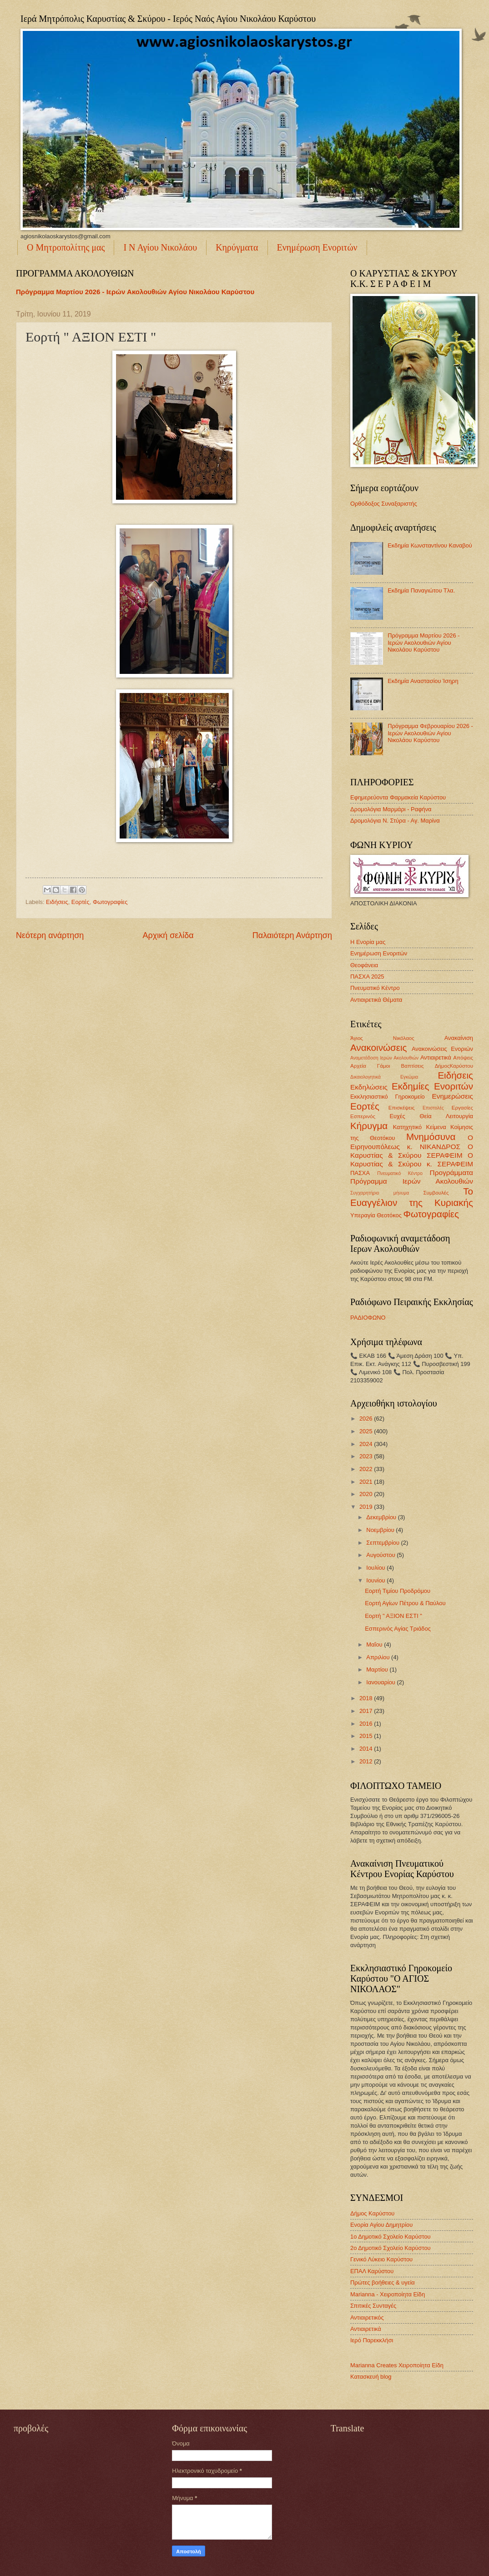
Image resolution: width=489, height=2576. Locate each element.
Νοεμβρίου (381, 1530)
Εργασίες (462, 1107)
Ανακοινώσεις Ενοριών (442, 1048)
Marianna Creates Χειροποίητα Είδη (397, 2365)
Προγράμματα (451, 1172)
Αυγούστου (381, 1555)
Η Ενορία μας (367, 942)
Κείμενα (436, 1127)
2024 (366, 1444)
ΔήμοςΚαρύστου (454, 1066)
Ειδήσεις (57, 902)
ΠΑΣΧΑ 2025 (367, 976)
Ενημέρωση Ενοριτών (317, 247)
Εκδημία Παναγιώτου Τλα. (421, 590)
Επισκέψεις (401, 1107)
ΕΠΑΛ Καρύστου (371, 2271)
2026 (366, 1418)
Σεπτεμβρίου (383, 1542)
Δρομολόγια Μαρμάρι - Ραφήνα (391, 809)
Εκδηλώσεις (369, 1087)
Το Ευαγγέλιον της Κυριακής (411, 1197)
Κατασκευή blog (370, 2376)
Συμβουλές (436, 1192)
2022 (366, 1469)
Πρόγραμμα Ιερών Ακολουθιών (411, 1181)
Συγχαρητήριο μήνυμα (379, 1192)
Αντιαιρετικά (435, 1057)
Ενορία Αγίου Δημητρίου (381, 2224)
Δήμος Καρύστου (372, 2213)
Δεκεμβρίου (382, 1517)
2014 (366, 1748)
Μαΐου (375, 1644)
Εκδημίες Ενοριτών (432, 1086)
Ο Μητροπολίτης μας (66, 247)
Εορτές (80, 902)
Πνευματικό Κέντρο (375, 987)
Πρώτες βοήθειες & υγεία (382, 2282)
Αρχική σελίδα (167, 935)
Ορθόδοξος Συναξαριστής (383, 503)
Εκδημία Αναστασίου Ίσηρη (423, 681)
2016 (366, 1723)
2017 (366, 1710)
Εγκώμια (409, 1077)
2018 (366, 1698)
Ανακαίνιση (458, 1037)
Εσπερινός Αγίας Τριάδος (398, 1628)
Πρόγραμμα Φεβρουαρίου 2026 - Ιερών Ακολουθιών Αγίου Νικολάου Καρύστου (430, 733)
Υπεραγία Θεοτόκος (376, 1215)
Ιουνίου (376, 1580)
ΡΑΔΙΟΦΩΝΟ (368, 1317)
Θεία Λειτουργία (446, 1116)
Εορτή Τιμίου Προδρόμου (397, 1590)
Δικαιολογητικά (365, 1077)
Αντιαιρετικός (367, 2317)
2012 (366, 1761)
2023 (366, 1456)
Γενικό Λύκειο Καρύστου (381, 2259)
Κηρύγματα (237, 247)
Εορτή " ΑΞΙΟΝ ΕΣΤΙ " (393, 1615)
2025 (366, 1431)
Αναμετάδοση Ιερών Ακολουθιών (384, 1057)
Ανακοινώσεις (378, 1047)
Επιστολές (433, 1107)
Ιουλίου (376, 1567)
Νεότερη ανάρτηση (50, 935)
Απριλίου (378, 1657)
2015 (366, 1735)
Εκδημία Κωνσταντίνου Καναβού (430, 545)
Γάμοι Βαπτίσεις (400, 1066)
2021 (366, 1481)
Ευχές (397, 1116)
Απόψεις (463, 1057)
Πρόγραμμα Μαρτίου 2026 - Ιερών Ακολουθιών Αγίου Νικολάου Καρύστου (135, 292)
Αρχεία (358, 1066)
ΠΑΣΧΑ (360, 1173)
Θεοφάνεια (364, 965)
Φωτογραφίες (110, 902)
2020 (366, 1494)
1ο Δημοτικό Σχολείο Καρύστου (390, 2236)
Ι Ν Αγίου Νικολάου (160, 247)
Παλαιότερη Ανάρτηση (292, 935)
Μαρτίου (377, 1669)
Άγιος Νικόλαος (382, 1038)
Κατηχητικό (407, 1127)
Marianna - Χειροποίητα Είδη (387, 2294)
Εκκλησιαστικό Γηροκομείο (387, 1096)
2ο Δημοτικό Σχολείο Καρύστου (390, 2248)
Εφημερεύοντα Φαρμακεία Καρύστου (398, 797)
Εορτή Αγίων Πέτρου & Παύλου (405, 1603)
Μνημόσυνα (430, 1136)
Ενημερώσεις (453, 1096)
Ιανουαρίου (381, 1682)
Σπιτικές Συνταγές (373, 2305)
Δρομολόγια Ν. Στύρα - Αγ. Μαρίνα (395, 820)
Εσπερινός (362, 1116)
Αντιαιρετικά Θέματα (376, 999)
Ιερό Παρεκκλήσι (371, 2340)
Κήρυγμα (369, 1125)
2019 (366, 1506)
